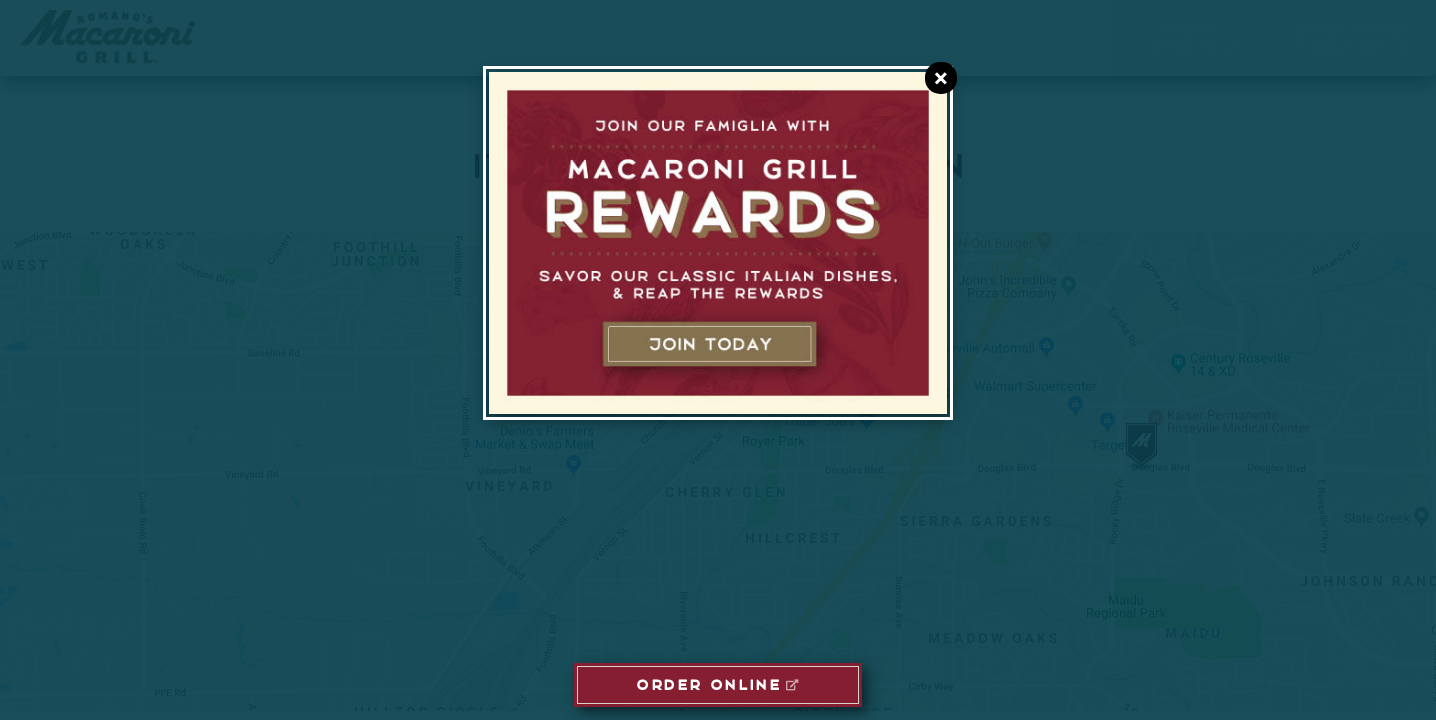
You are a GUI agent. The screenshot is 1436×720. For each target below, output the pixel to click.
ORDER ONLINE (708, 683)
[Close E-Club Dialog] (941, 78)
